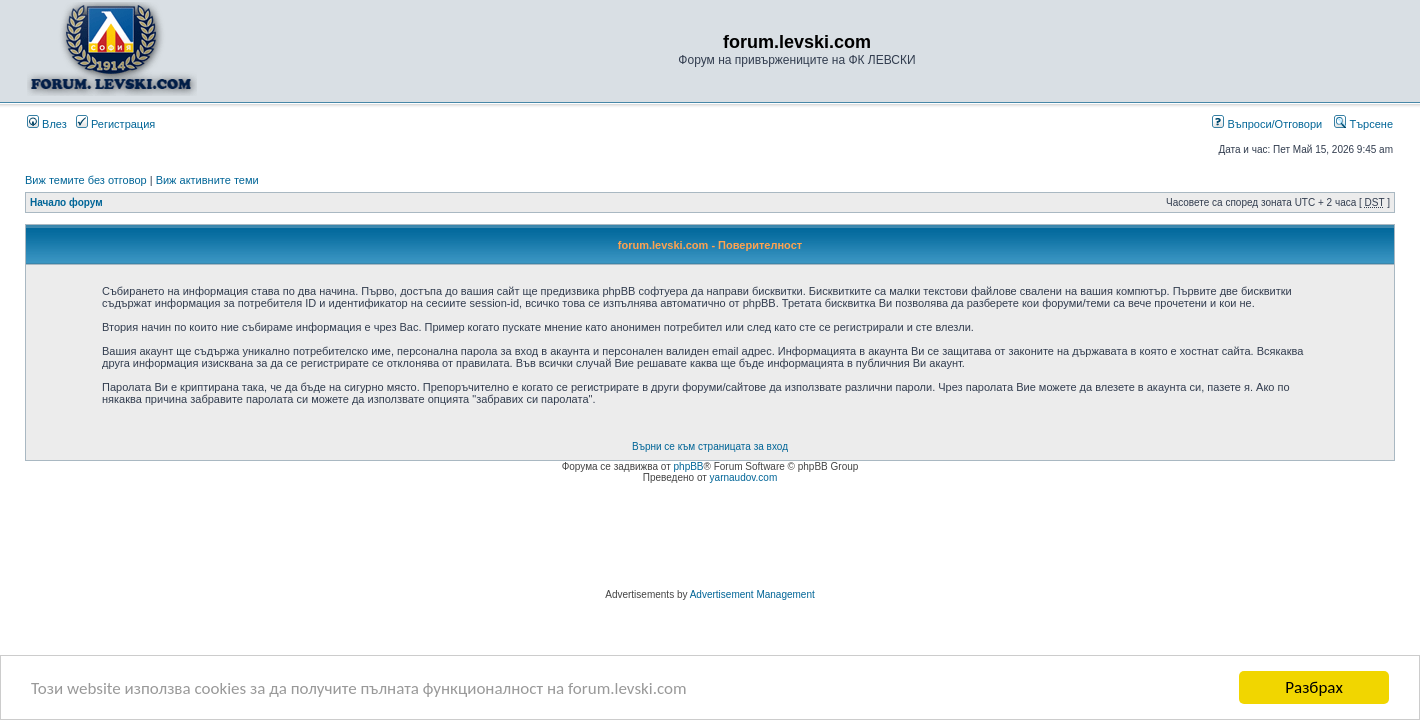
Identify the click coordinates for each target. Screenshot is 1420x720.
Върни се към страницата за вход (710, 446)
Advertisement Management (752, 594)
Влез (47, 124)
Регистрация (115, 124)
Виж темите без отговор (86, 180)
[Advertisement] (710, 539)
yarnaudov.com (744, 477)
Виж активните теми (207, 180)
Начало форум (66, 202)
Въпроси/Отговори (1267, 124)
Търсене (1363, 124)
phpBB (689, 466)
